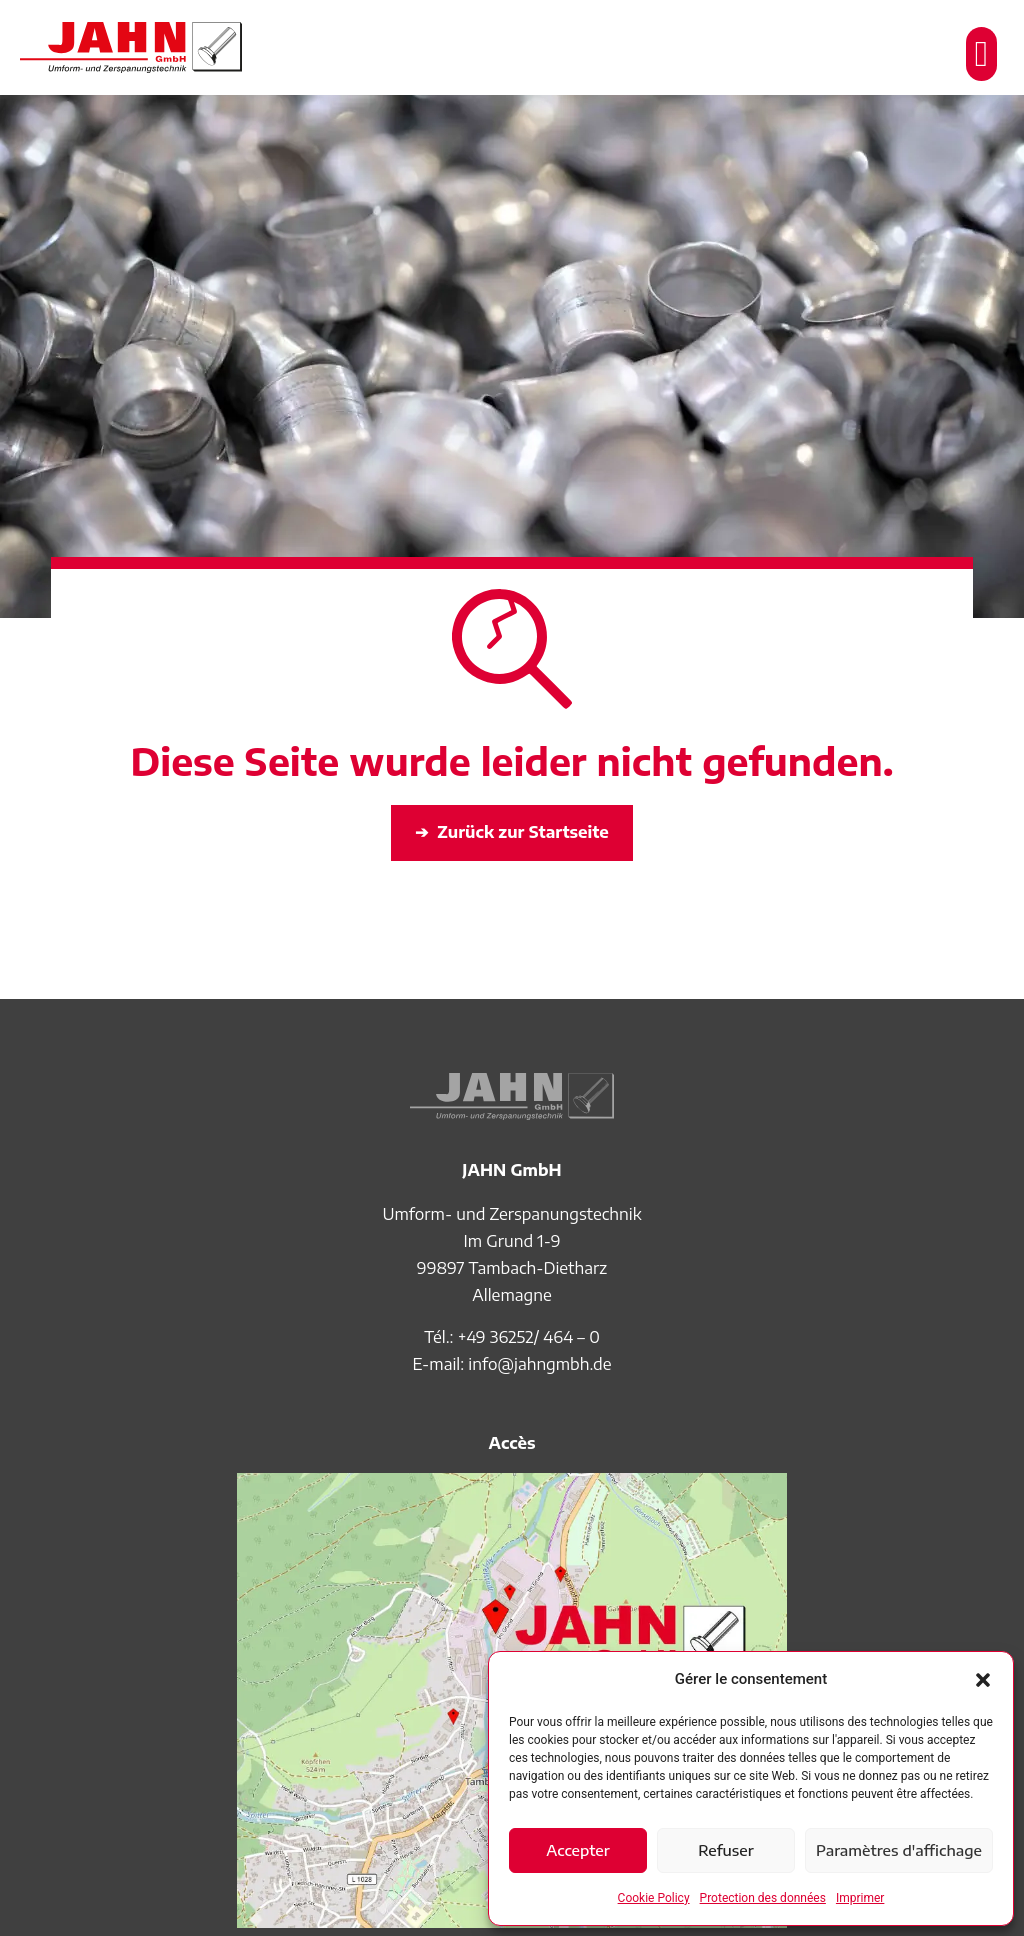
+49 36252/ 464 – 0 (529, 1337)
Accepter (578, 1850)
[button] (983, 1680)
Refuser (726, 1850)
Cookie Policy (654, 1898)
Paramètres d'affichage (899, 1850)
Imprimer (860, 1898)
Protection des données (763, 1898)
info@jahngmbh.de (539, 1364)
